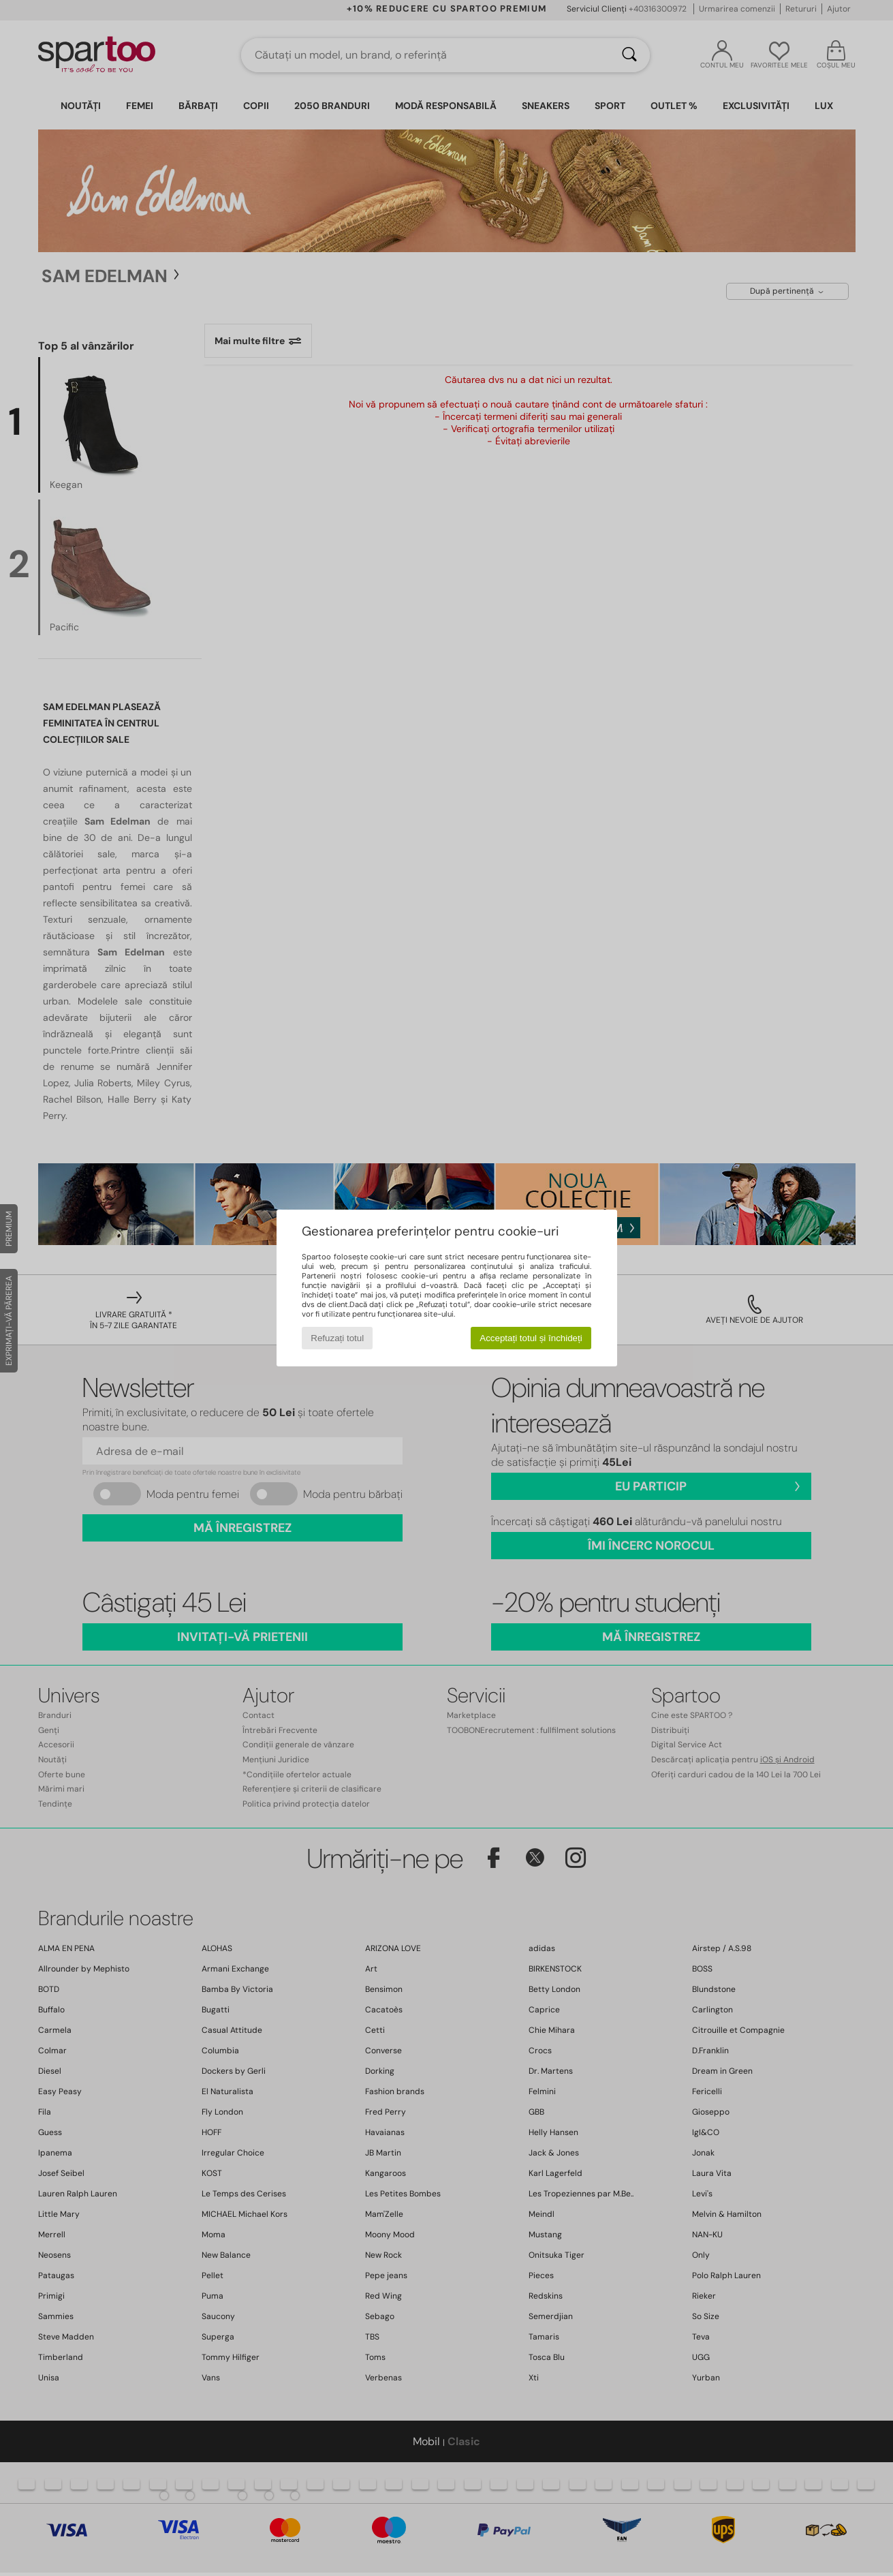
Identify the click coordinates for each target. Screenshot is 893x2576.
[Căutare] (629, 55)
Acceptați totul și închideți (531, 1338)
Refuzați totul (337, 1338)
